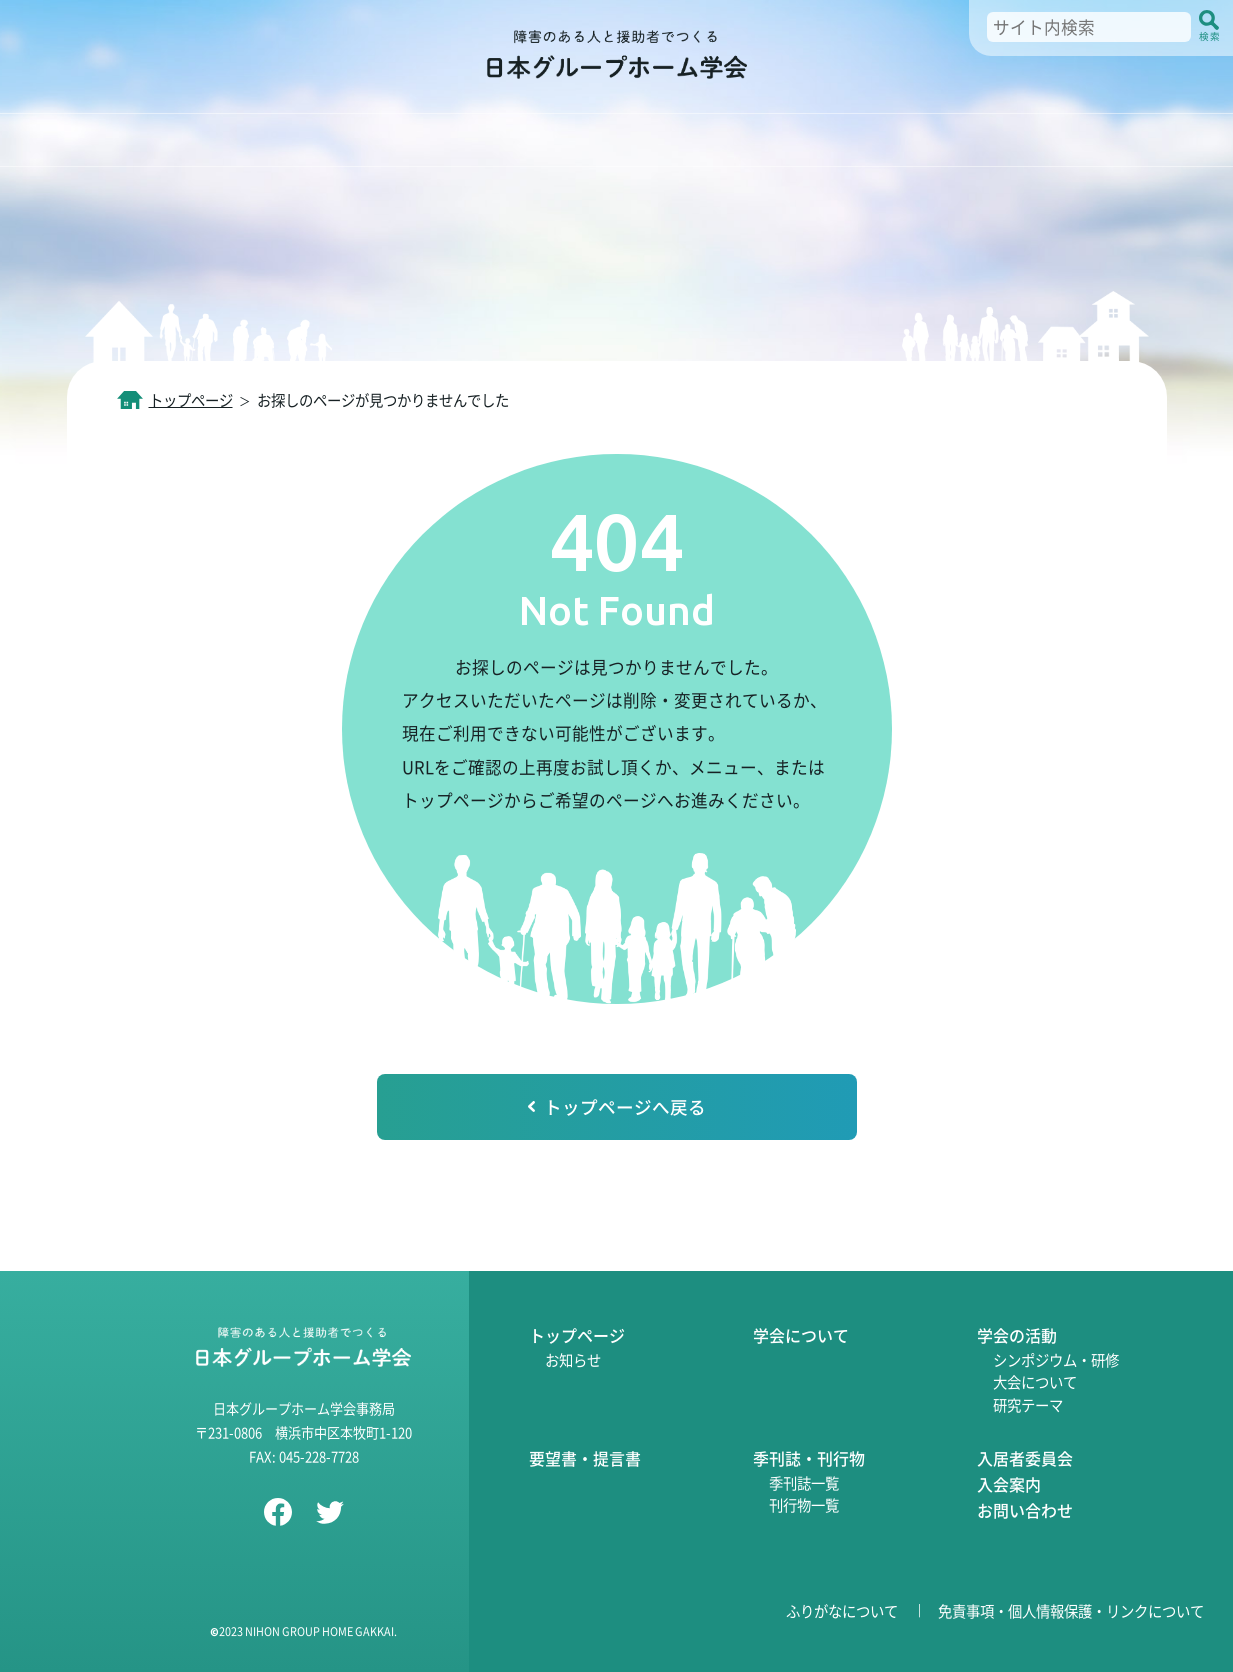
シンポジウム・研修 (1056, 1359)
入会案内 (1009, 1484)
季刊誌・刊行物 (809, 1458)
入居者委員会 (1025, 1458)
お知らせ (573, 1359)
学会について (801, 1335)
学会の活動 (1017, 1335)
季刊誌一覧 (804, 1482)
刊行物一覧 (804, 1504)
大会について (1035, 1381)
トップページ (191, 399)
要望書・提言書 (585, 1458)
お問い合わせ (1025, 1510)
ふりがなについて (842, 1610)
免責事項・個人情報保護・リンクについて (1071, 1610)
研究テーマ (1028, 1404)
